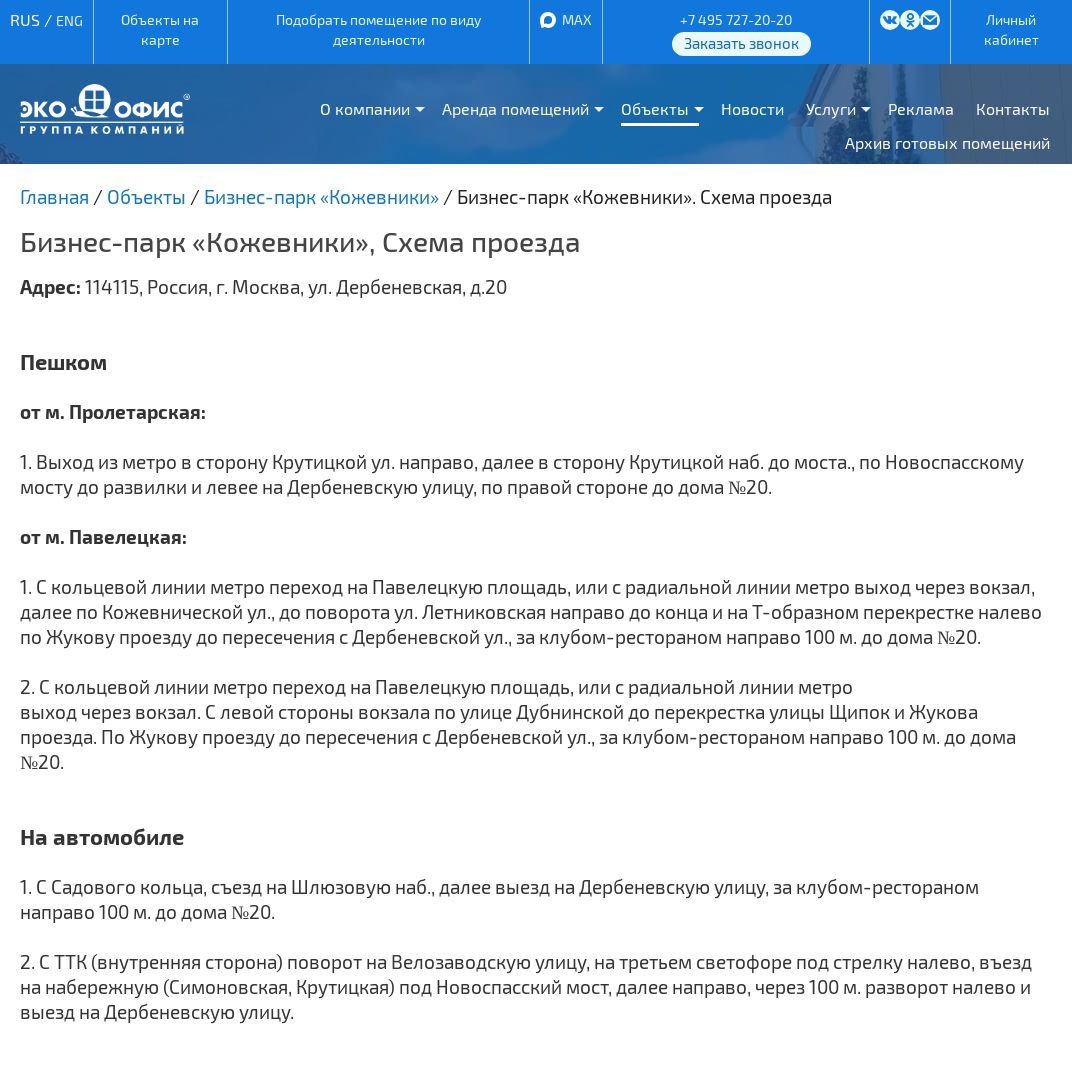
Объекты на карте (160, 29)
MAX (577, 19)
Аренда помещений (515, 108)
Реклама (921, 108)
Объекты (655, 108)
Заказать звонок (741, 43)
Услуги (831, 108)
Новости (752, 108)
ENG (69, 20)
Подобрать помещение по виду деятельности (378, 29)
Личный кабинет (1011, 29)
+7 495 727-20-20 (736, 19)
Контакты (1013, 108)
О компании (365, 108)
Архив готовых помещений (947, 142)
